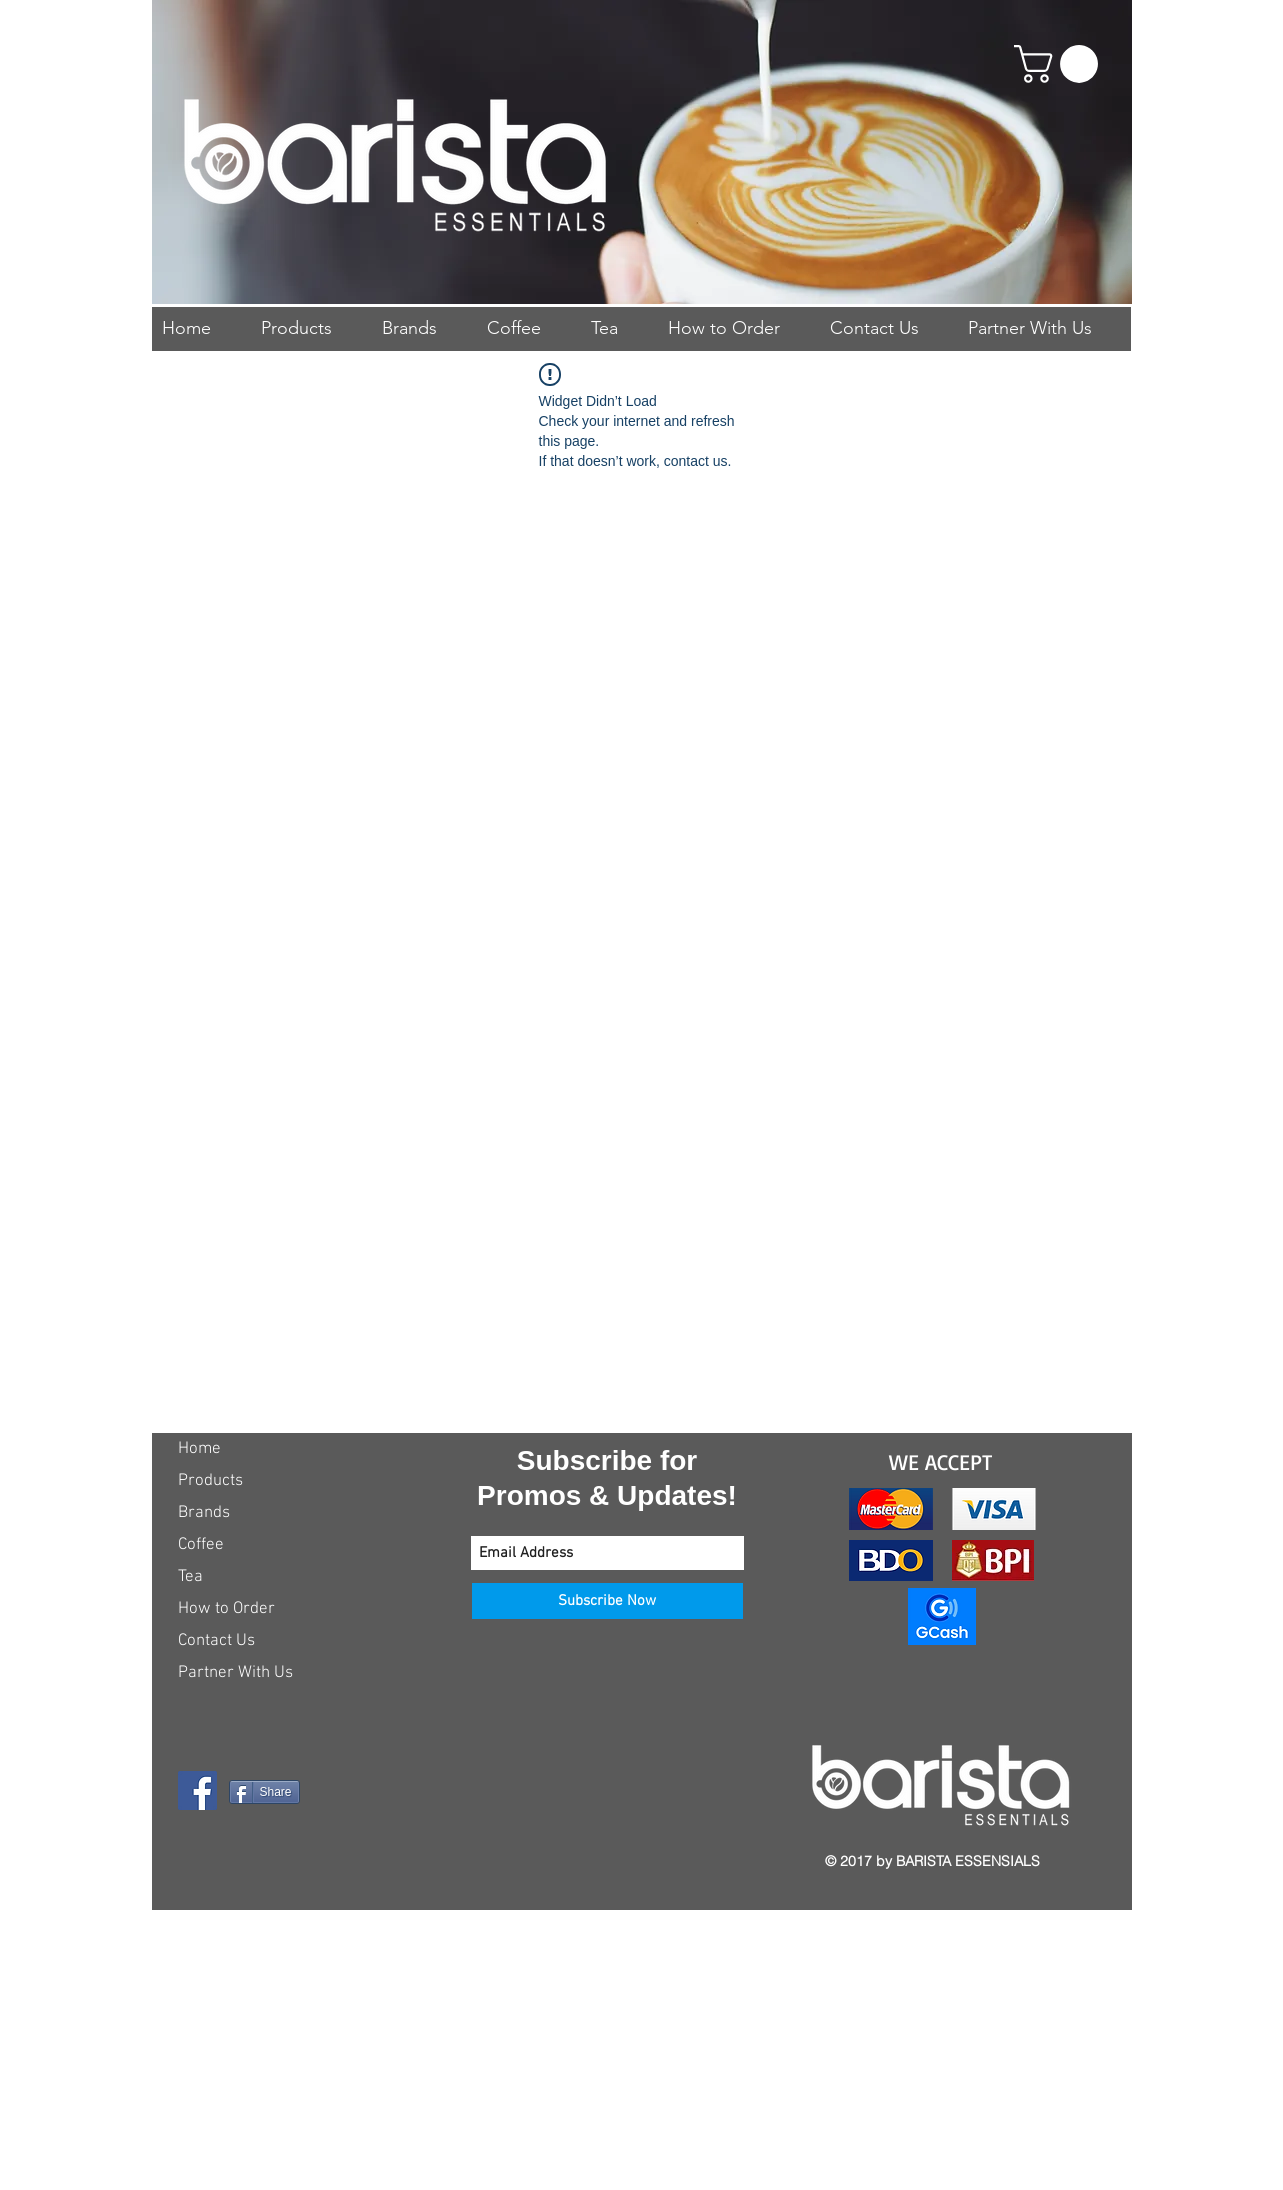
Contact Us (216, 1641)
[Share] (264, 1792)
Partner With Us (235, 1673)
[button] (1060, 64)
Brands (204, 1513)
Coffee (201, 1545)
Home (199, 1449)
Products (210, 1481)
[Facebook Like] (303, 1859)
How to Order (226, 1609)
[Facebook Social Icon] (197, 1790)
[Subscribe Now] (607, 1601)
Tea (190, 1577)
